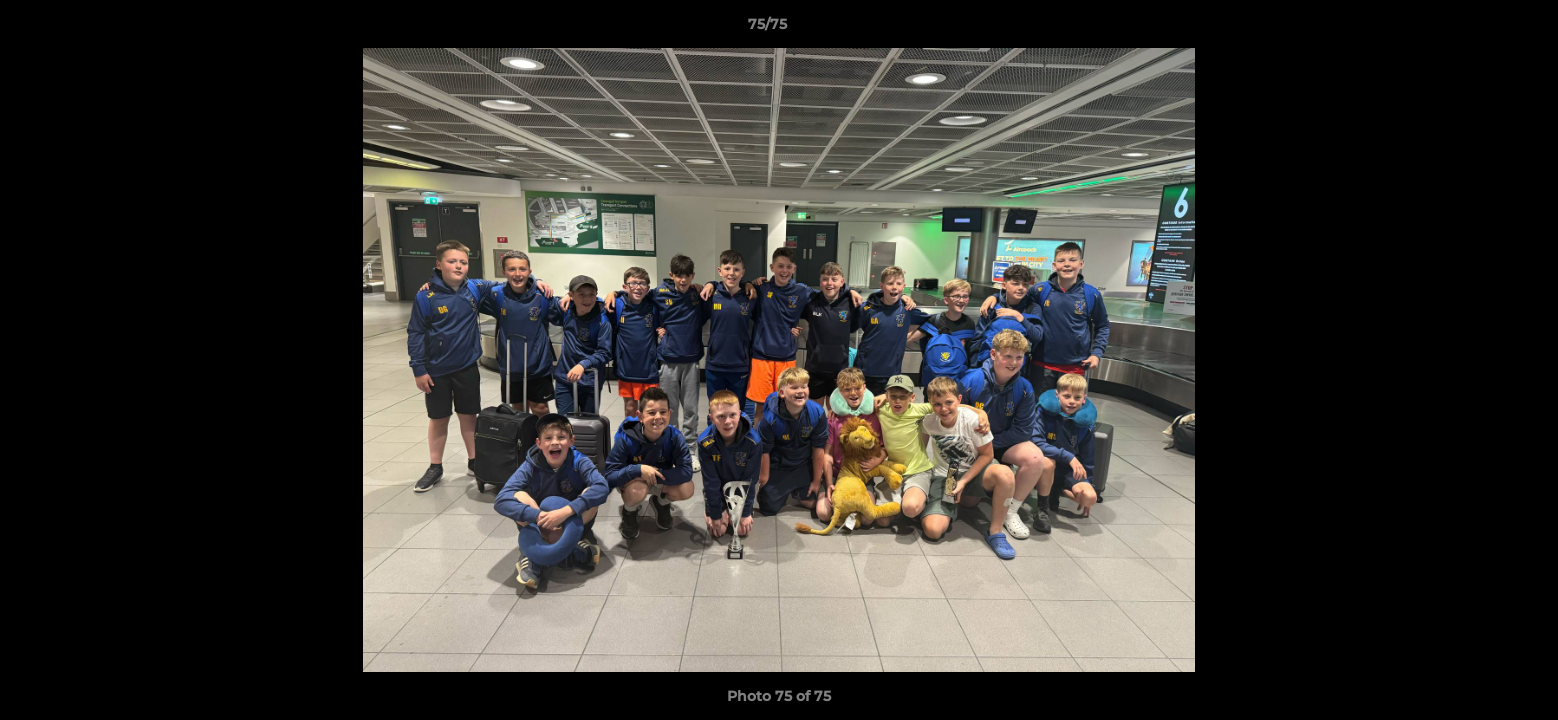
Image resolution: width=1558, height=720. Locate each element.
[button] (1474, 29)
